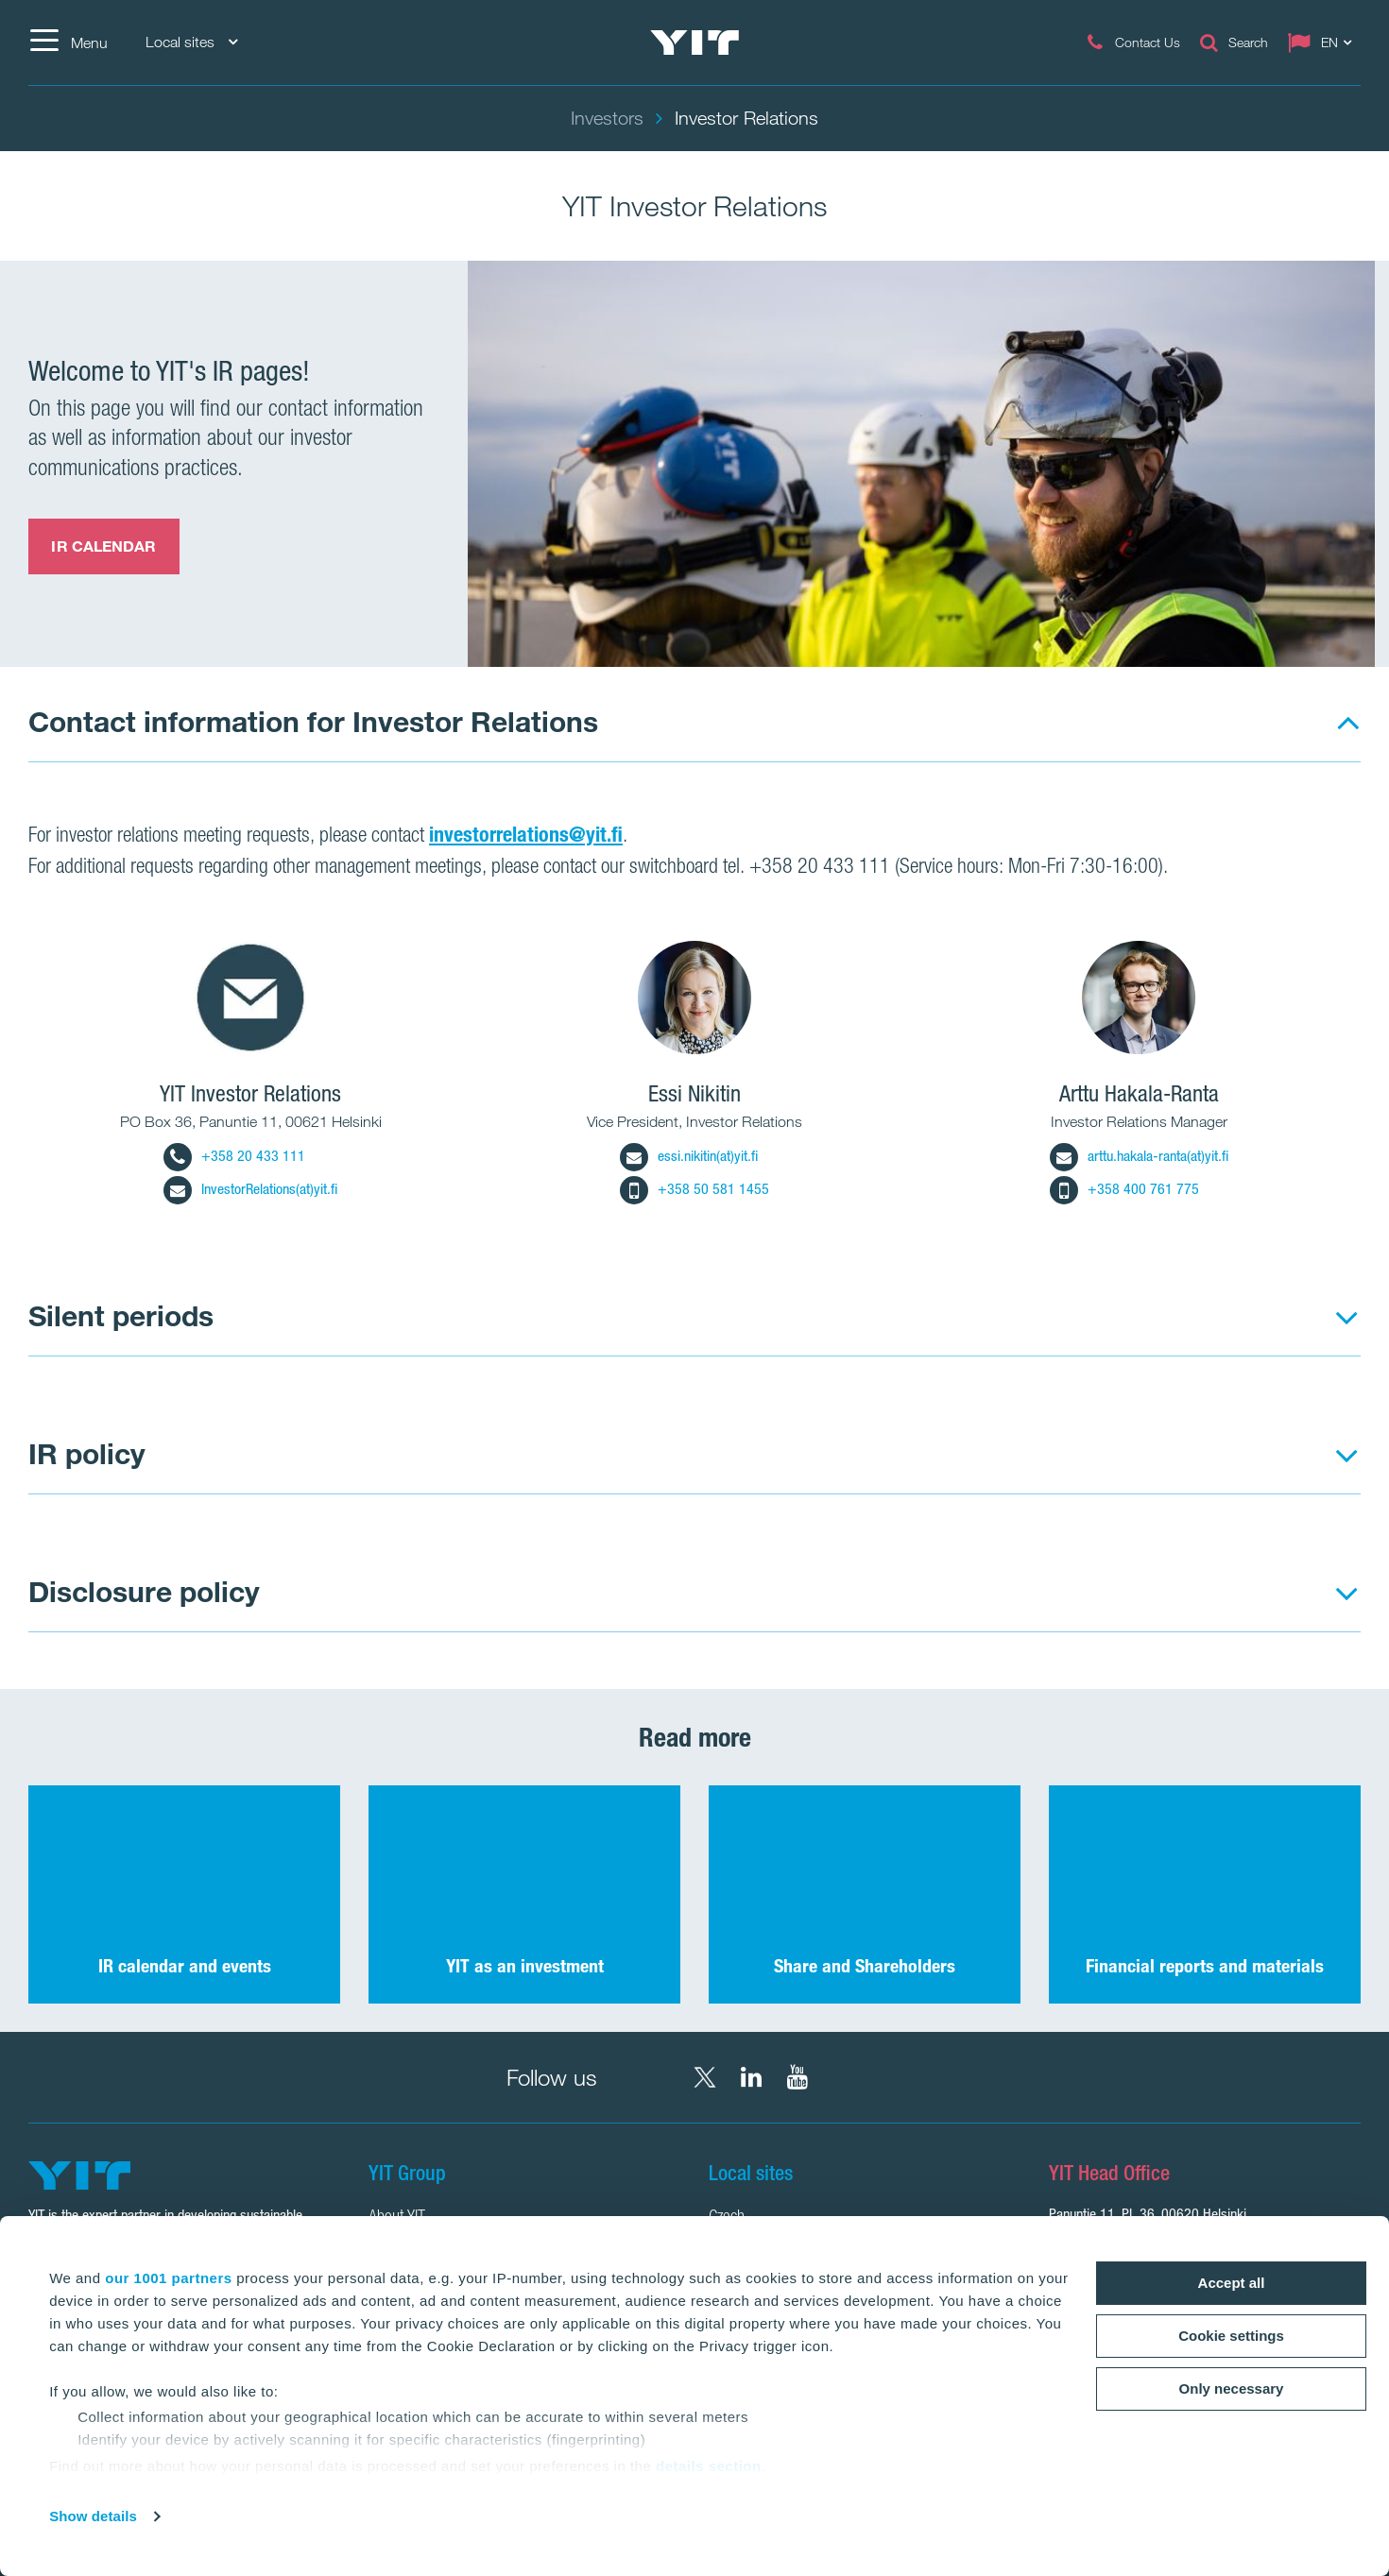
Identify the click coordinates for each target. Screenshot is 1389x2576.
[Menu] (68, 42)
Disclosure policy (144, 1591)
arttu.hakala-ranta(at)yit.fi (1139, 1156)
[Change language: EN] (1324, 42)
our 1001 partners (168, 2278)
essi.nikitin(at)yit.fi (689, 1156)
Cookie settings (1231, 2336)
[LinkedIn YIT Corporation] (751, 2077)
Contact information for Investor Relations (313, 721)
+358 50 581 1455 (694, 1189)
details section (709, 2466)
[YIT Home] (694, 42)
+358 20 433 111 (234, 1156)
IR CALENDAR (103, 546)
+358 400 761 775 (1124, 1189)
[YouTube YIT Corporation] (797, 2077)
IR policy (87, 1453)
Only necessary (1231, 2388)
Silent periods (121, 1315)
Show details (93, 2516)
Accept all (1231, 2283)
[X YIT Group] (705, 2077)
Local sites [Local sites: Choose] (191, 42)
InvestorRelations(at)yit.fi (250, 1189)
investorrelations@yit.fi (526, 834)
